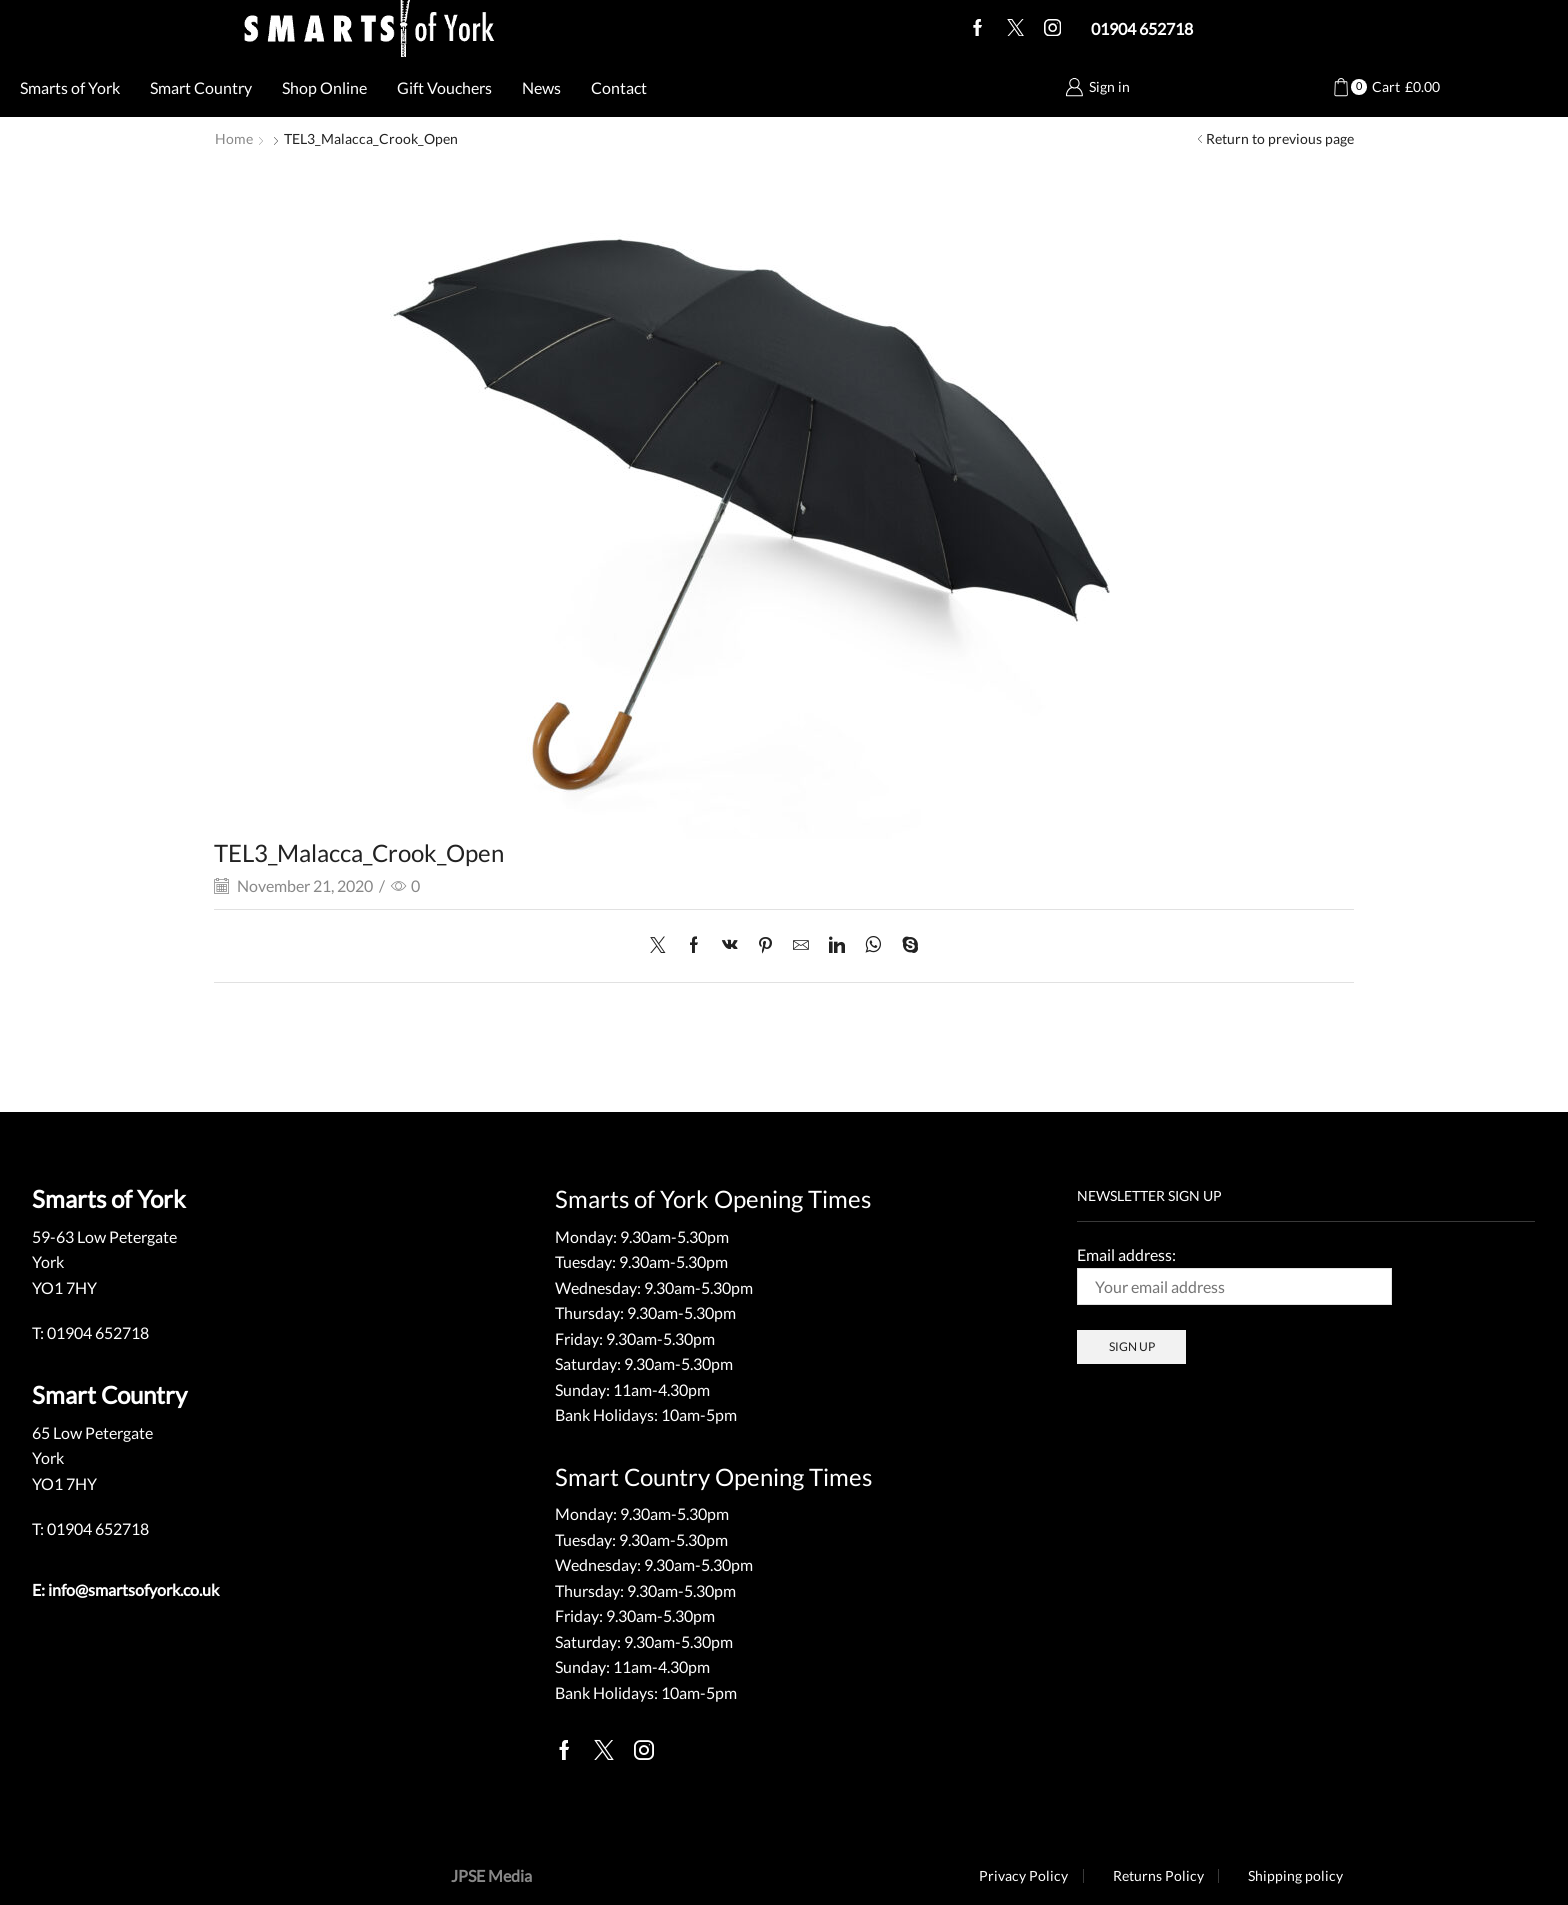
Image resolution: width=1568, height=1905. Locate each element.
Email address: (1234, 1274)
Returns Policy (1157, 1875)
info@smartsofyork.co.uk (133, 1588)
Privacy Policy (1022, 1875)
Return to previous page (1280, 138)
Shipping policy (1295, 1875)
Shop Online (324, 87)
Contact (619, 87)
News (541, 87)
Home (234, 138)
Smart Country (201, 87)
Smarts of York (70, 87)
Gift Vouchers (444, 87)
